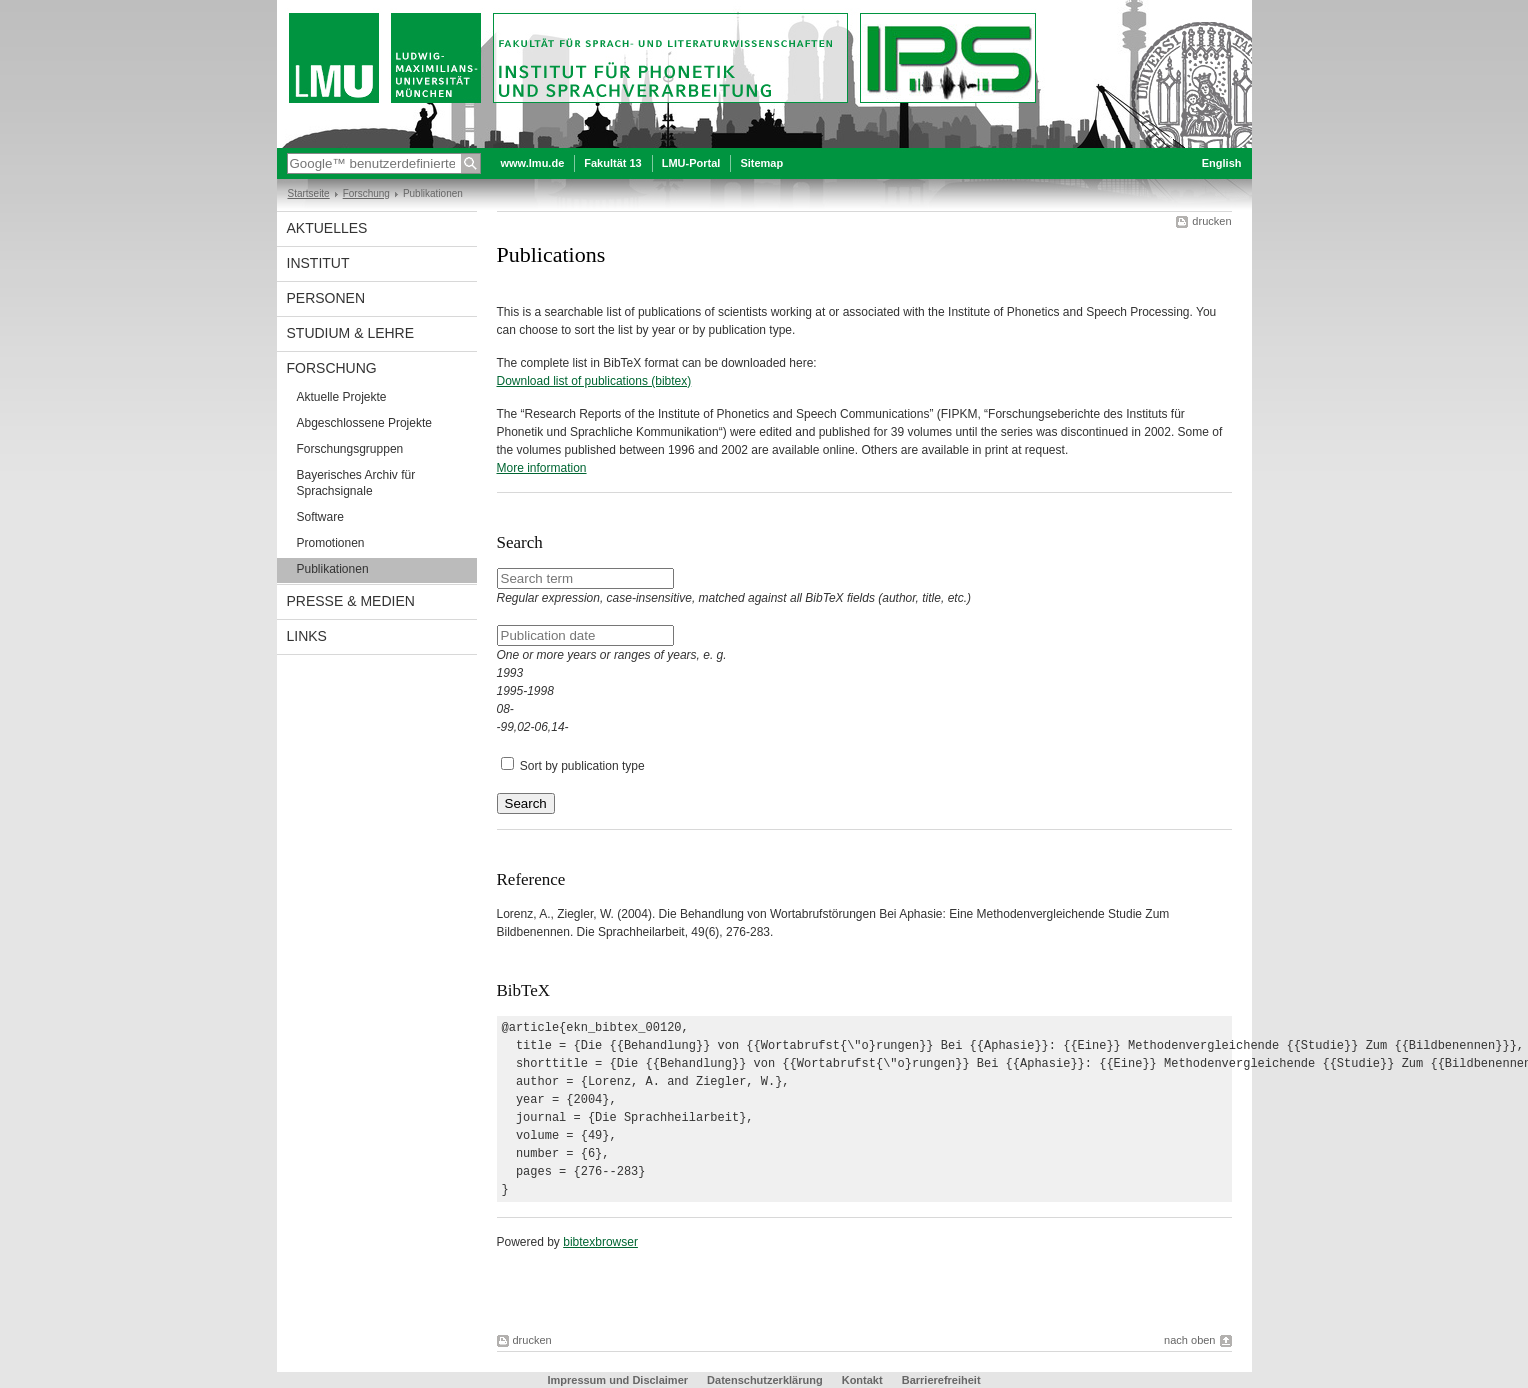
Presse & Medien (351, 601)
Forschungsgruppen (350, 449)
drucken (1211, 221)
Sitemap (761, 163)
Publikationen (333, 569)
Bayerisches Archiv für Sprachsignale (356, 483)
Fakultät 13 (612, 163)
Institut (318, 263)
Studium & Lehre (351, 333)
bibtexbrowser (600, 1242)
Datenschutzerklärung (765, 1380)
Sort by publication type (582, 766)
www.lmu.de (533, 163)
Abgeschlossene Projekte (364, 423)
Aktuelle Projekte (342, 397)
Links (307, 636)
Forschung (366, 193)
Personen (326, 298)
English (1222, 163)
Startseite (309, 193)
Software (320, 517)
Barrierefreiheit (941, 1380)
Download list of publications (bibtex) (594, 381)
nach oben (1189, 1340)
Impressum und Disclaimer (617, 1380)
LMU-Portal (691, 163)
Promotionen (331, 543)
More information (542, 468)
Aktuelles (327, 228)
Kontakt (862, 1380)
